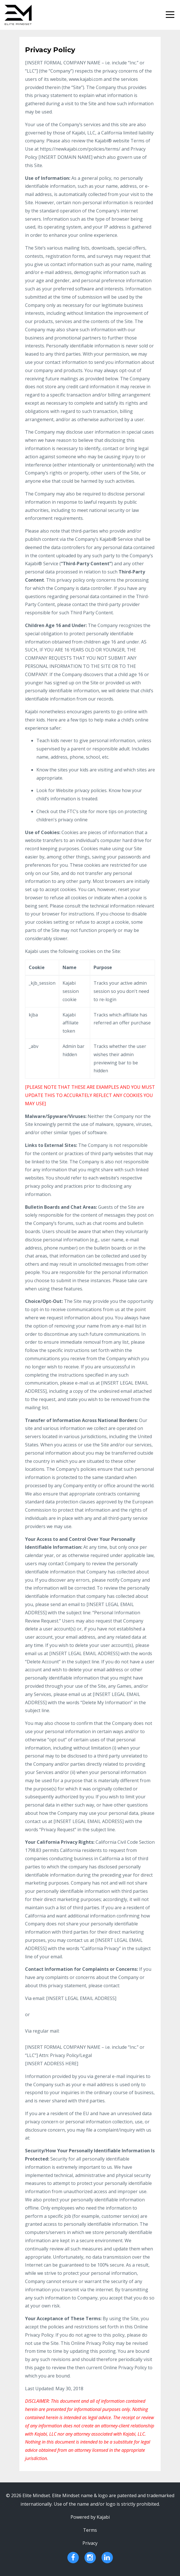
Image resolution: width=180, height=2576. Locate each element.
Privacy (90, 2543)
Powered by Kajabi (90, 2517)
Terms (90, 2530)
